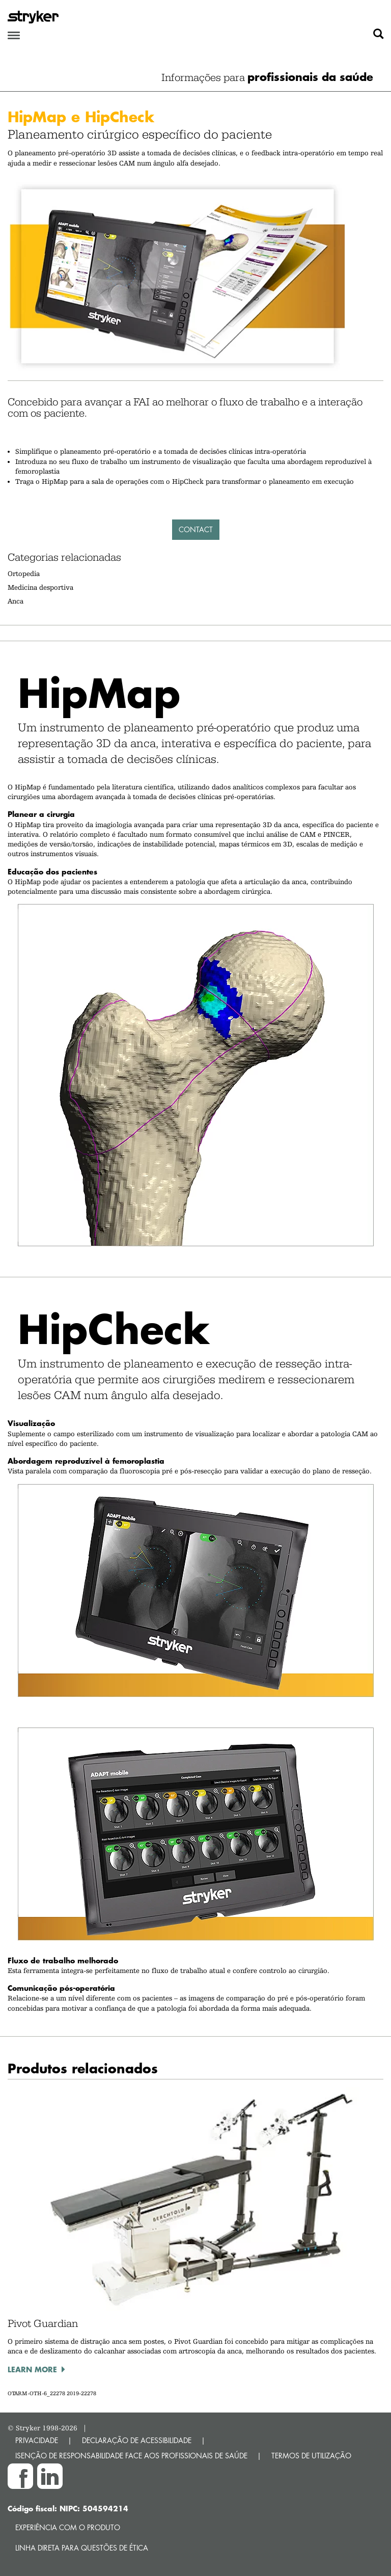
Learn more (32, 2369)
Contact (196, 529)
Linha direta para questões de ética (81, 2548)
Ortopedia (24, 573)
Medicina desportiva (40, 587)
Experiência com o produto (67, 2527)
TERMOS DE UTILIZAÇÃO (311, 2455)
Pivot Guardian (43, 2323)
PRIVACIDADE (36, 2440)
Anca (15, 601)
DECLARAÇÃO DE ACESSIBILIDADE (136, 2440)
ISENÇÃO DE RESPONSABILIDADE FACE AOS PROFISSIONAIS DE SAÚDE (131, 2455)
